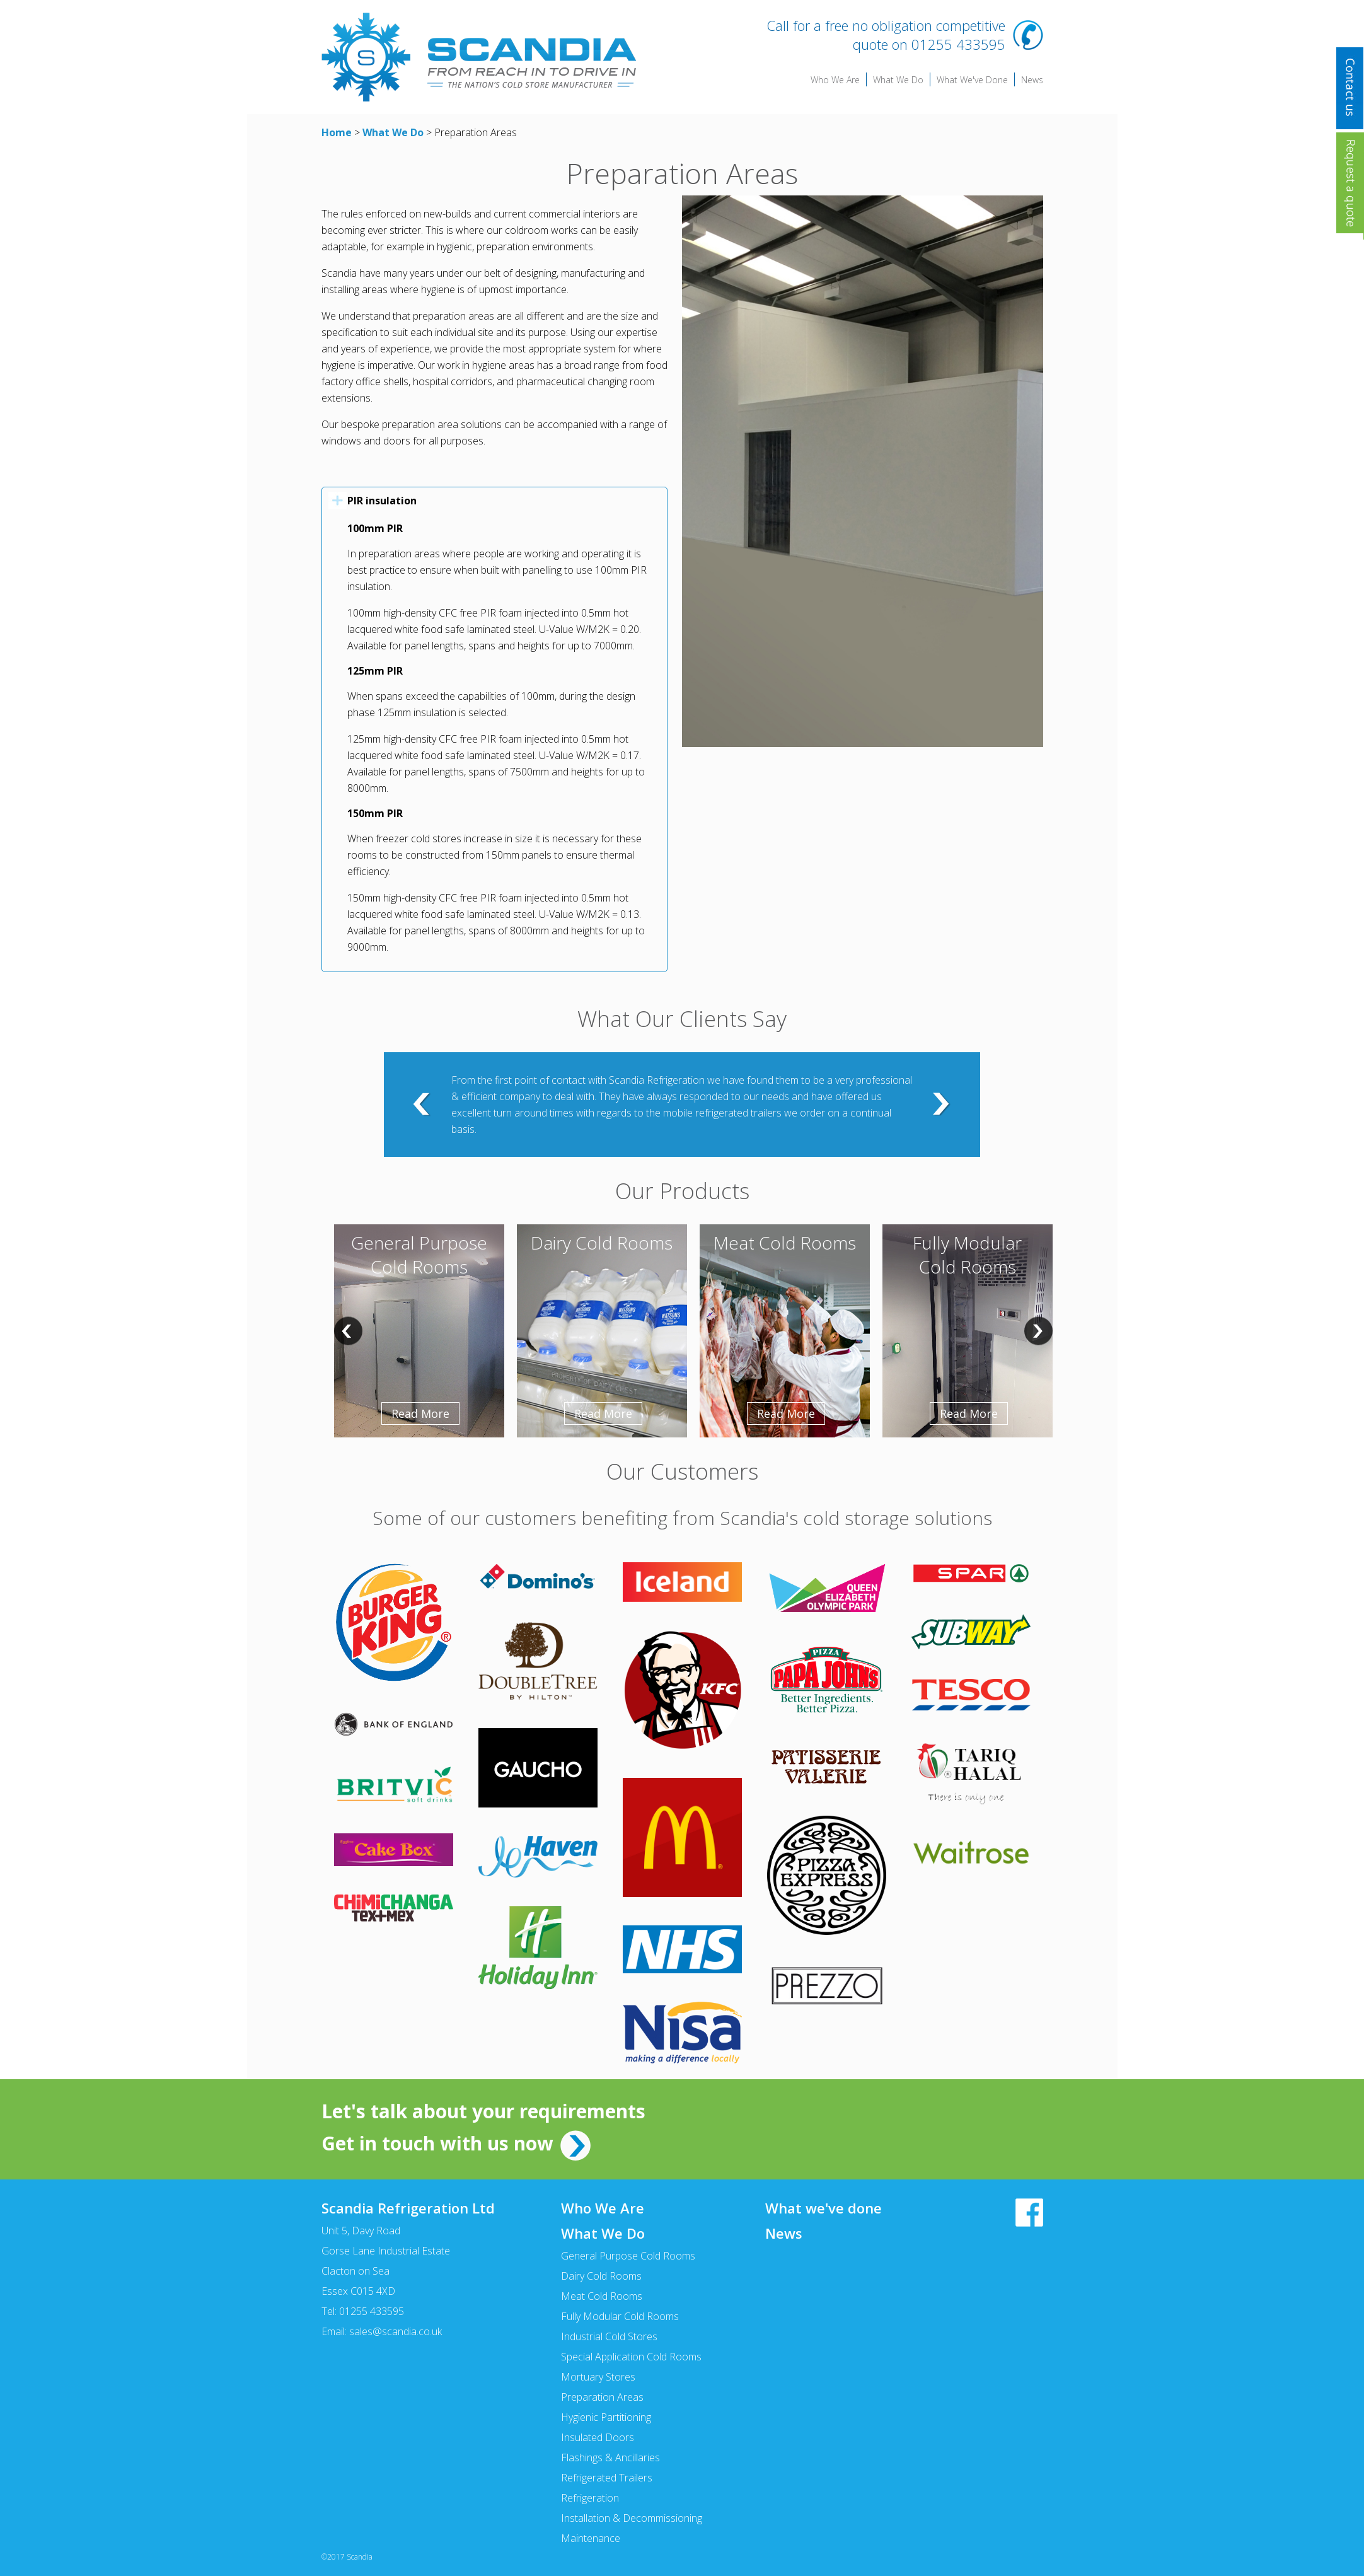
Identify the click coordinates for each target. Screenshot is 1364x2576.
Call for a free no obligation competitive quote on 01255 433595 (885, 35)
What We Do (898, 80)
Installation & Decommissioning (631, 2518)
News (1032, 80)
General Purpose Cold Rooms (628, 2256)
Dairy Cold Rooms (601, 2276)
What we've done (823, 2207)
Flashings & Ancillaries (610, 2457)
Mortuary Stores (598, 2377)
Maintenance (590, 2538)
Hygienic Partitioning (606, 2417)
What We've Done (972, 80)
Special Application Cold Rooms (631, 2357)
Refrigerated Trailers (606, 2478)
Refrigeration (590, 2498)
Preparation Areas (602, 2397)
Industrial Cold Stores (609, 2336)
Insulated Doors (597, 2437)
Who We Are (835, 80)
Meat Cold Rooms (601, 2296)
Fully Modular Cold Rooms (620, 2316)
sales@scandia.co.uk (395, 2331)
